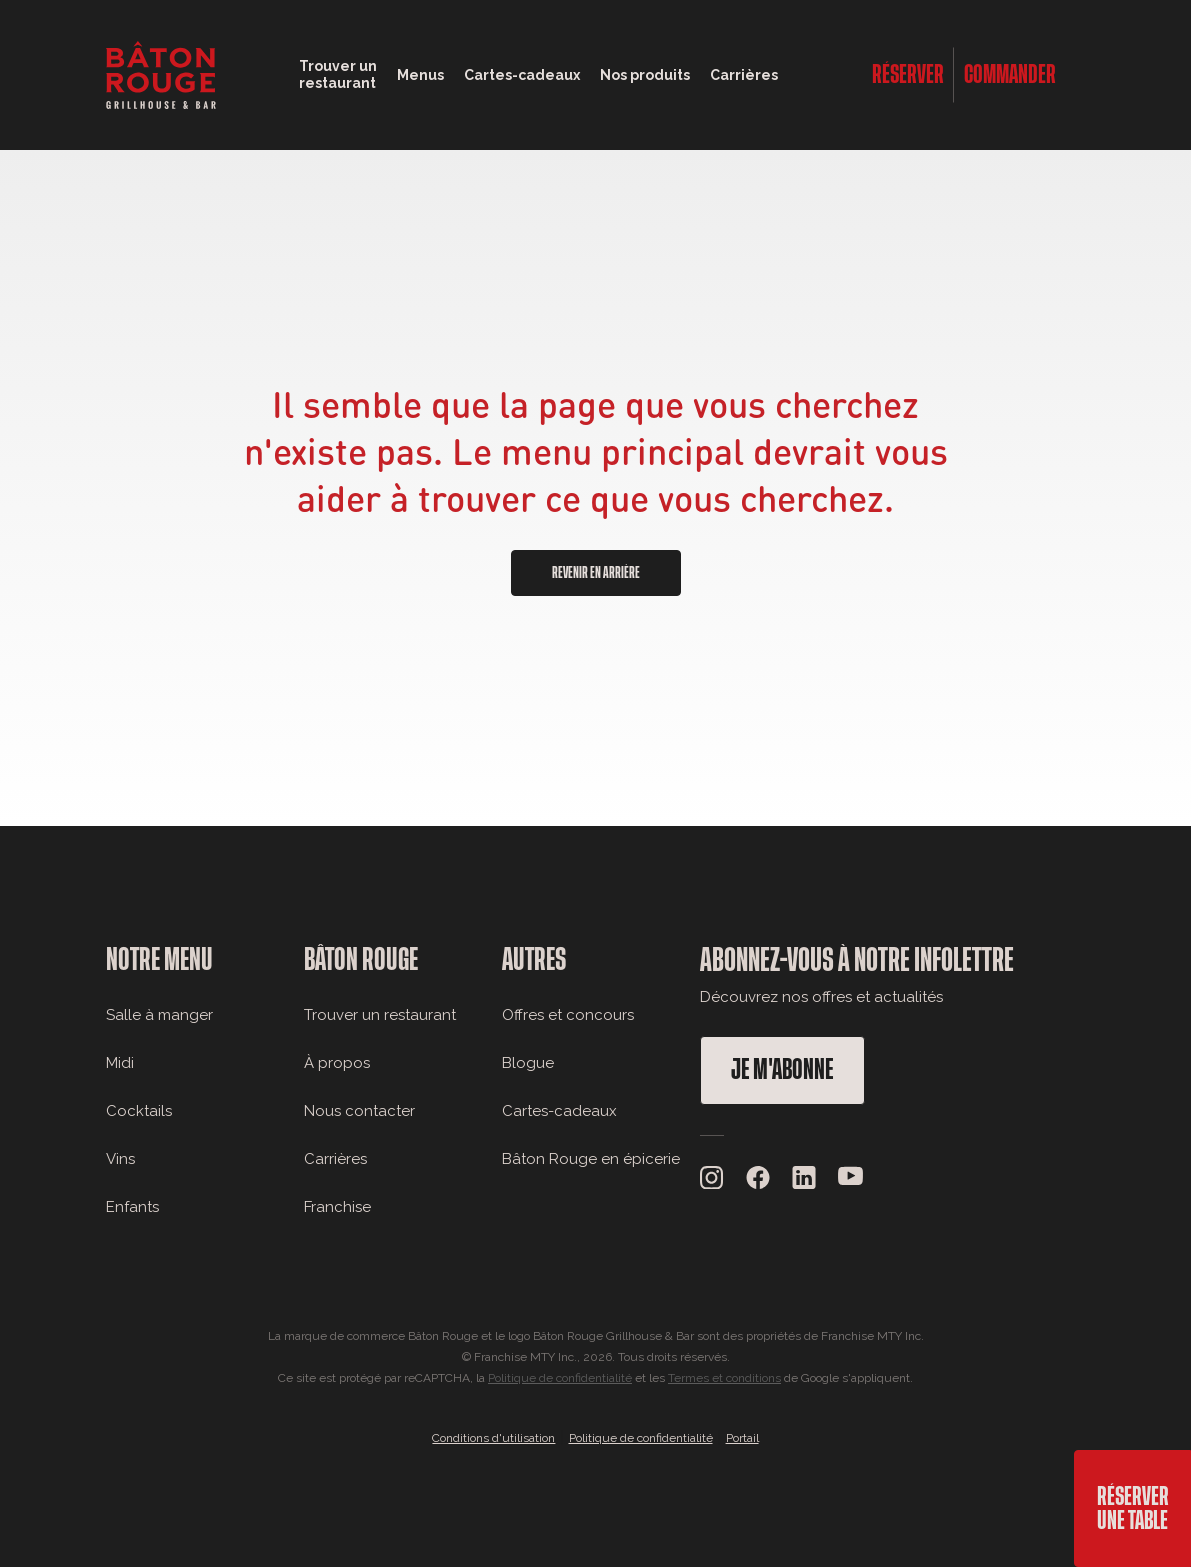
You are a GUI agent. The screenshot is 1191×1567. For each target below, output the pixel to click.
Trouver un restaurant (380, 1015)
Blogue (528, 1063)
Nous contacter (359, 1111)
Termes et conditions (724, 1378)
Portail (742, 1438)
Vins (120, 1159)
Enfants (132, 1207)
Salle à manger (159, 1015)
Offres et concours (568, 1015)
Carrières (744, 75)
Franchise (337, 1207)
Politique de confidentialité (560, 1378)
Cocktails (139, 1111)
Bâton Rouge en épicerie (591, 1159)
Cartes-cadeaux (559, 1111)
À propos (337, 1063)
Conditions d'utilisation (493, 1438)
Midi (120, 1063)
